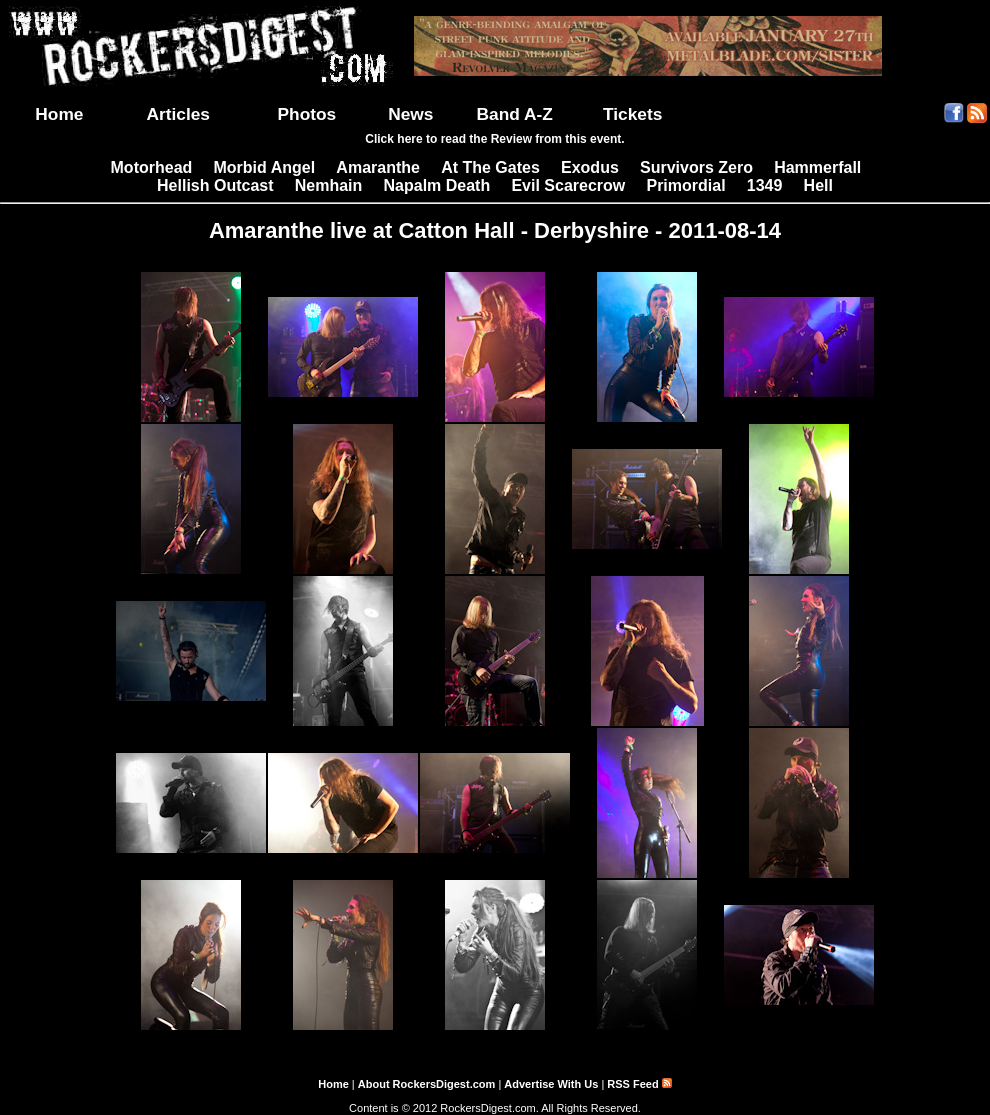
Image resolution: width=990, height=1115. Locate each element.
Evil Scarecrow (568, 185)
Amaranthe (378, 167)
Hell (818, 185)
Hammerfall (817, 167)
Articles (178, 114)
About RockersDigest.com (427, 1084)
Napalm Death (437, 185)
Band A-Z (515, 114)
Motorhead (152, 167)
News (410, 114)
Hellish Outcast (215, 185)
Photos (307, 114)
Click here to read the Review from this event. (494, 139)
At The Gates (490, 167)
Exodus (590, 167)
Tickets (632, 114)
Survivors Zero (696, 167)
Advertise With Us (551, 1084)
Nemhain (329, 185)
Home (59, 114)
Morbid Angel (265, 167)
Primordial (685, 185)
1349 (765, 185)
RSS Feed (639, 1084)
